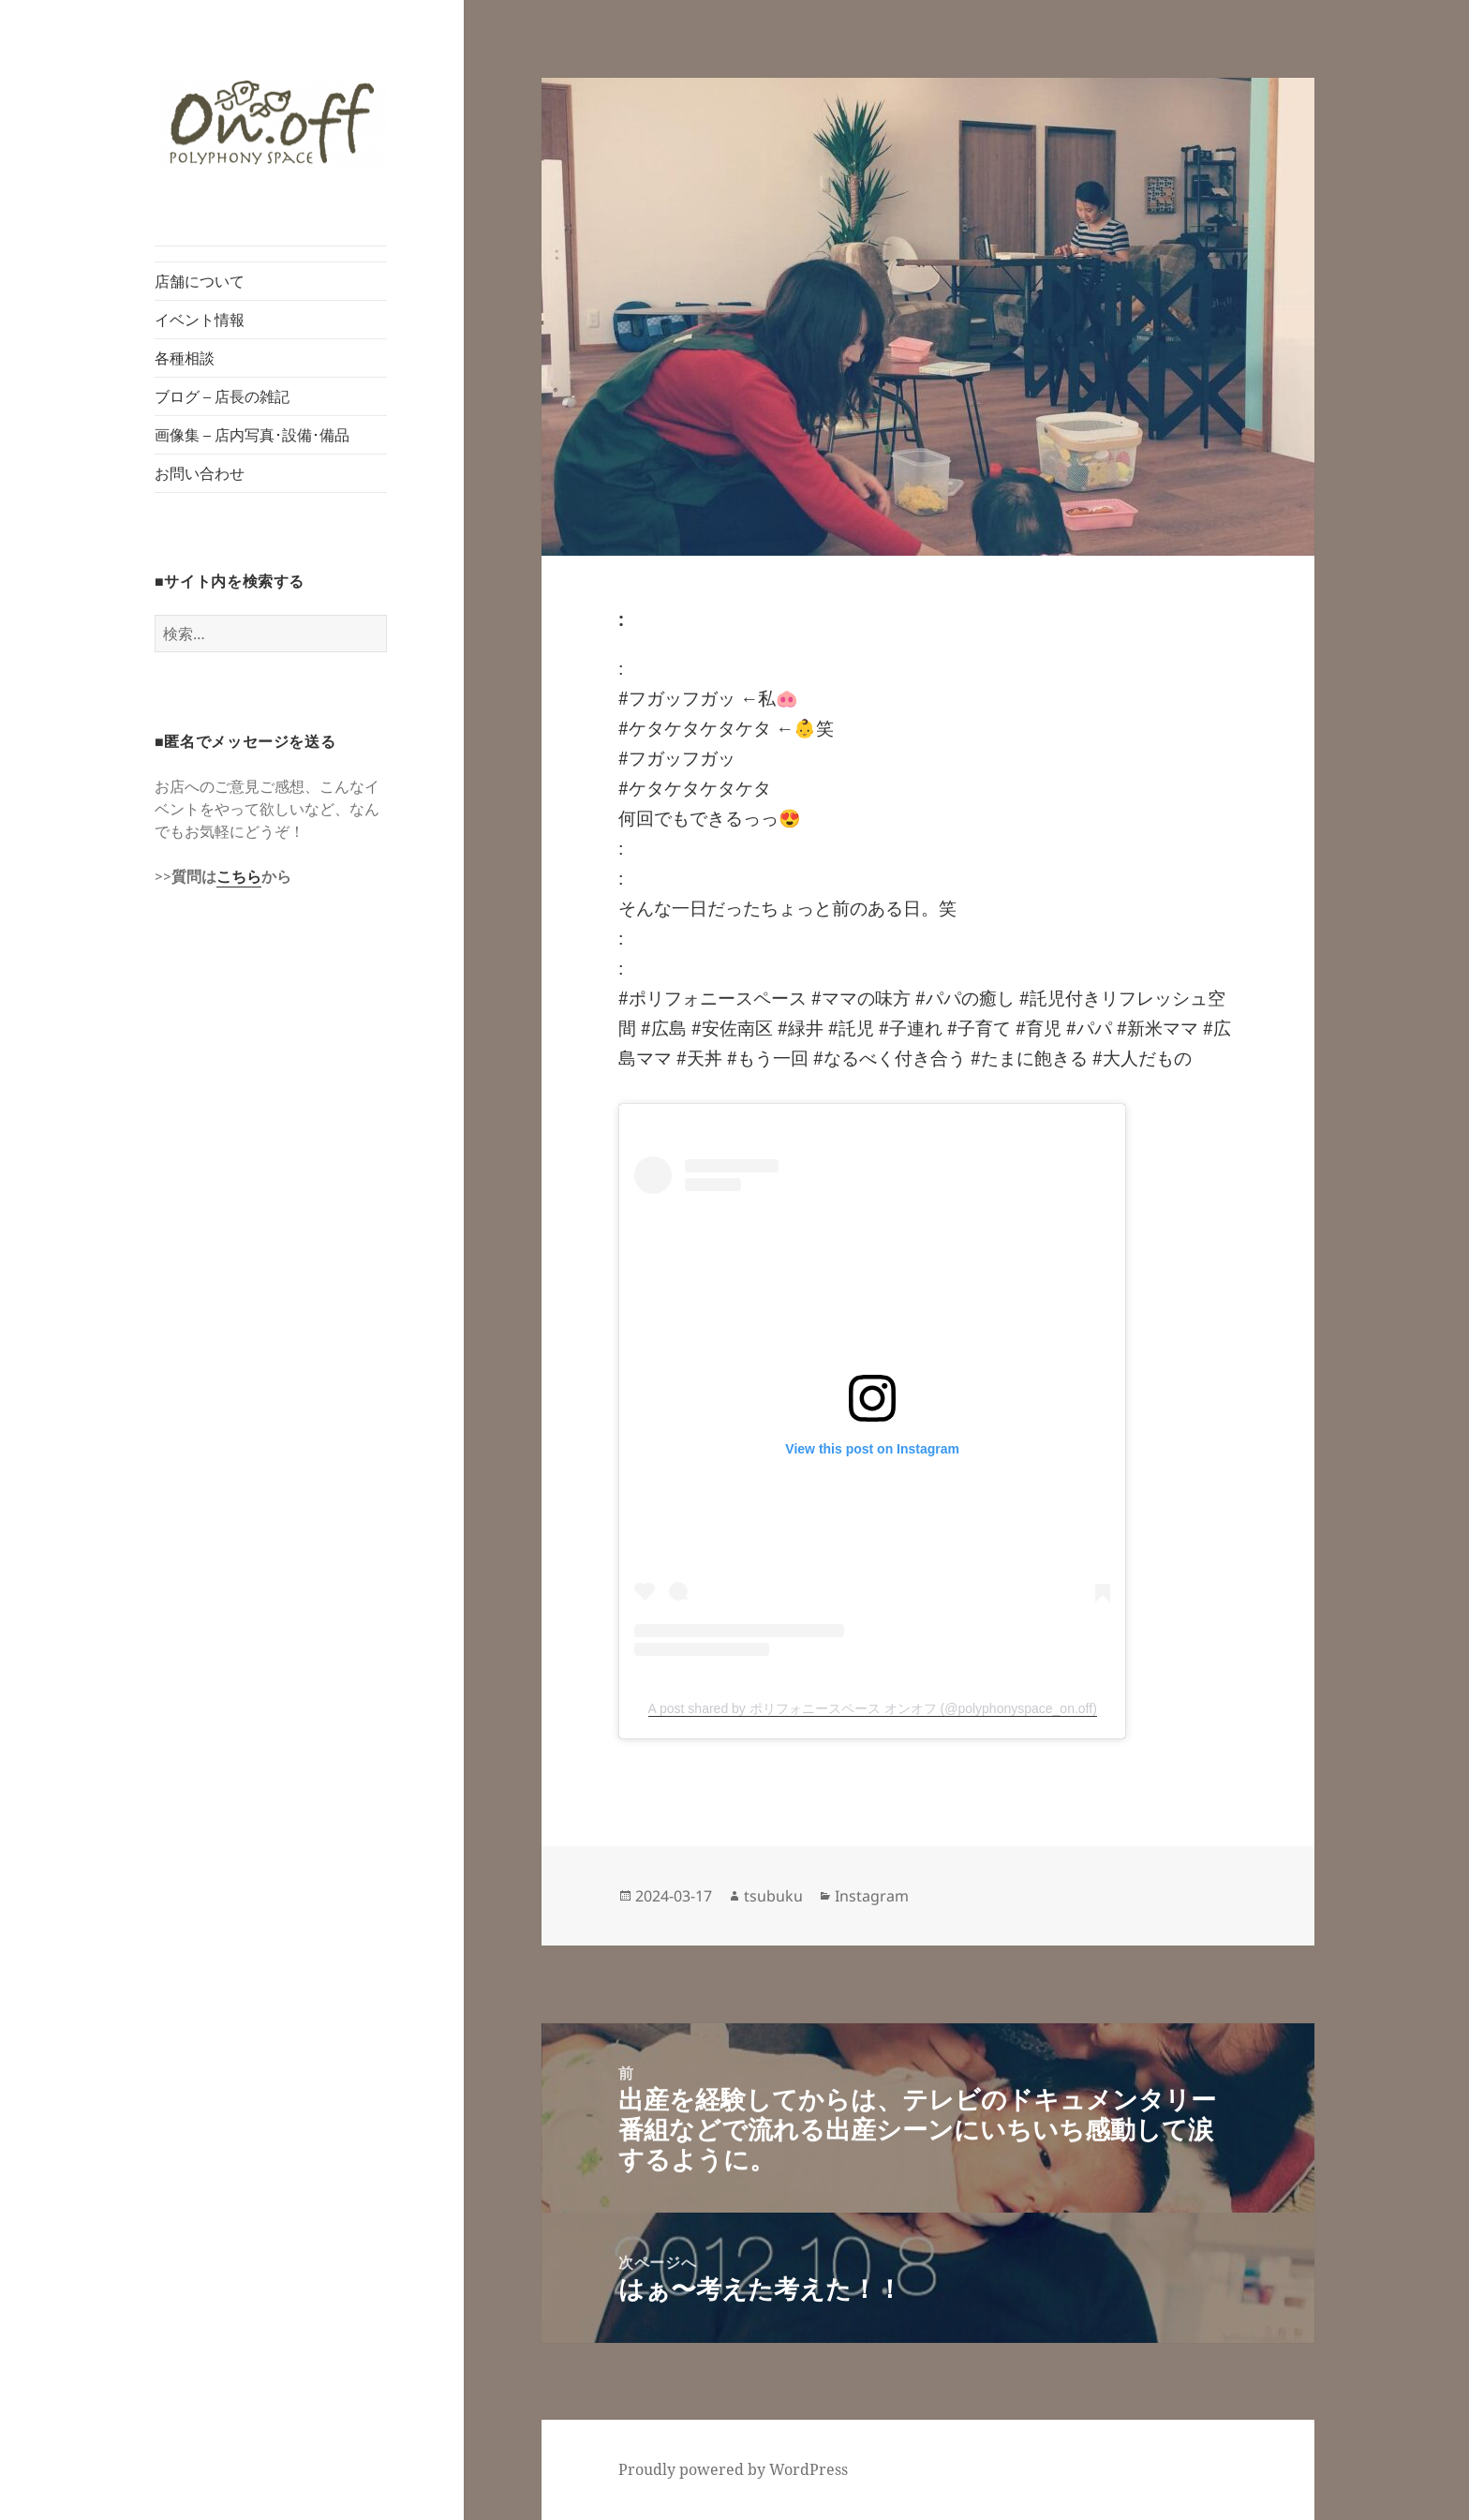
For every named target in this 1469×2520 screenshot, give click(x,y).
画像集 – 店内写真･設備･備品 (252, 435)
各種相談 (185, 358)
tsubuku (773, 1896)
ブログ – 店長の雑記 (222, 396)
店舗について (200, 281)
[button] (271, 123)
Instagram (872, 1896)
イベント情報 (200, 319)
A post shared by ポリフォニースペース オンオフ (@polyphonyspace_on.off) (872, 1708)
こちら (238, 876)
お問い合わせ (200, 473)
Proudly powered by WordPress (733, 2469)
